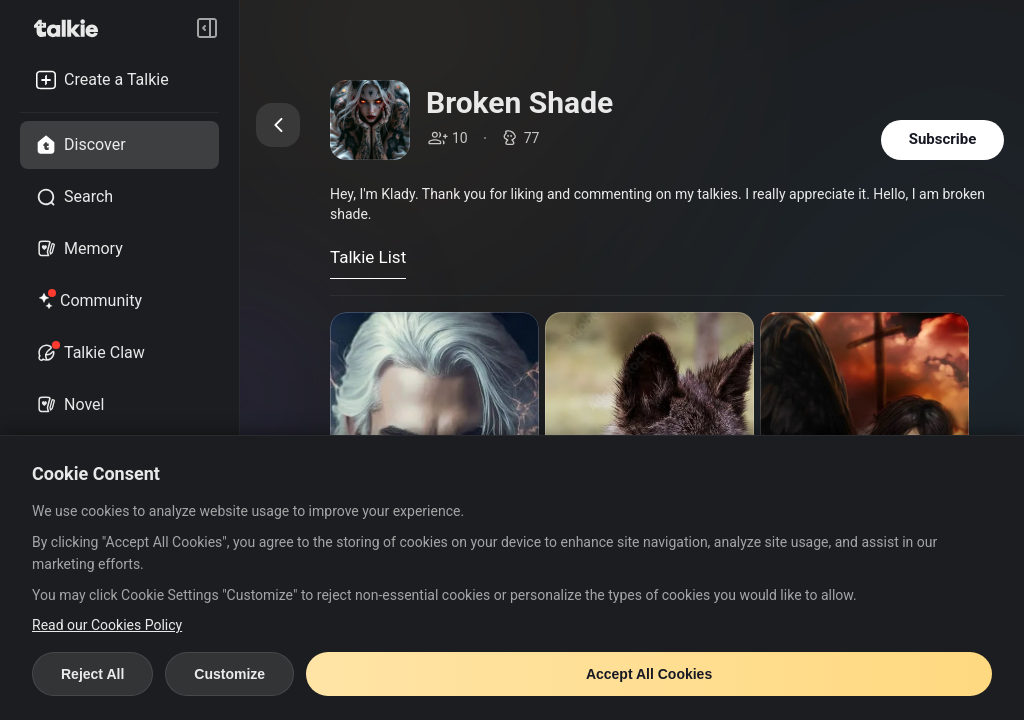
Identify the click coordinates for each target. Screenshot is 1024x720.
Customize (229, 674)
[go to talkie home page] (72, 28)
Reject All (92, 674)
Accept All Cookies (649, 674)
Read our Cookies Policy (107, 625)
